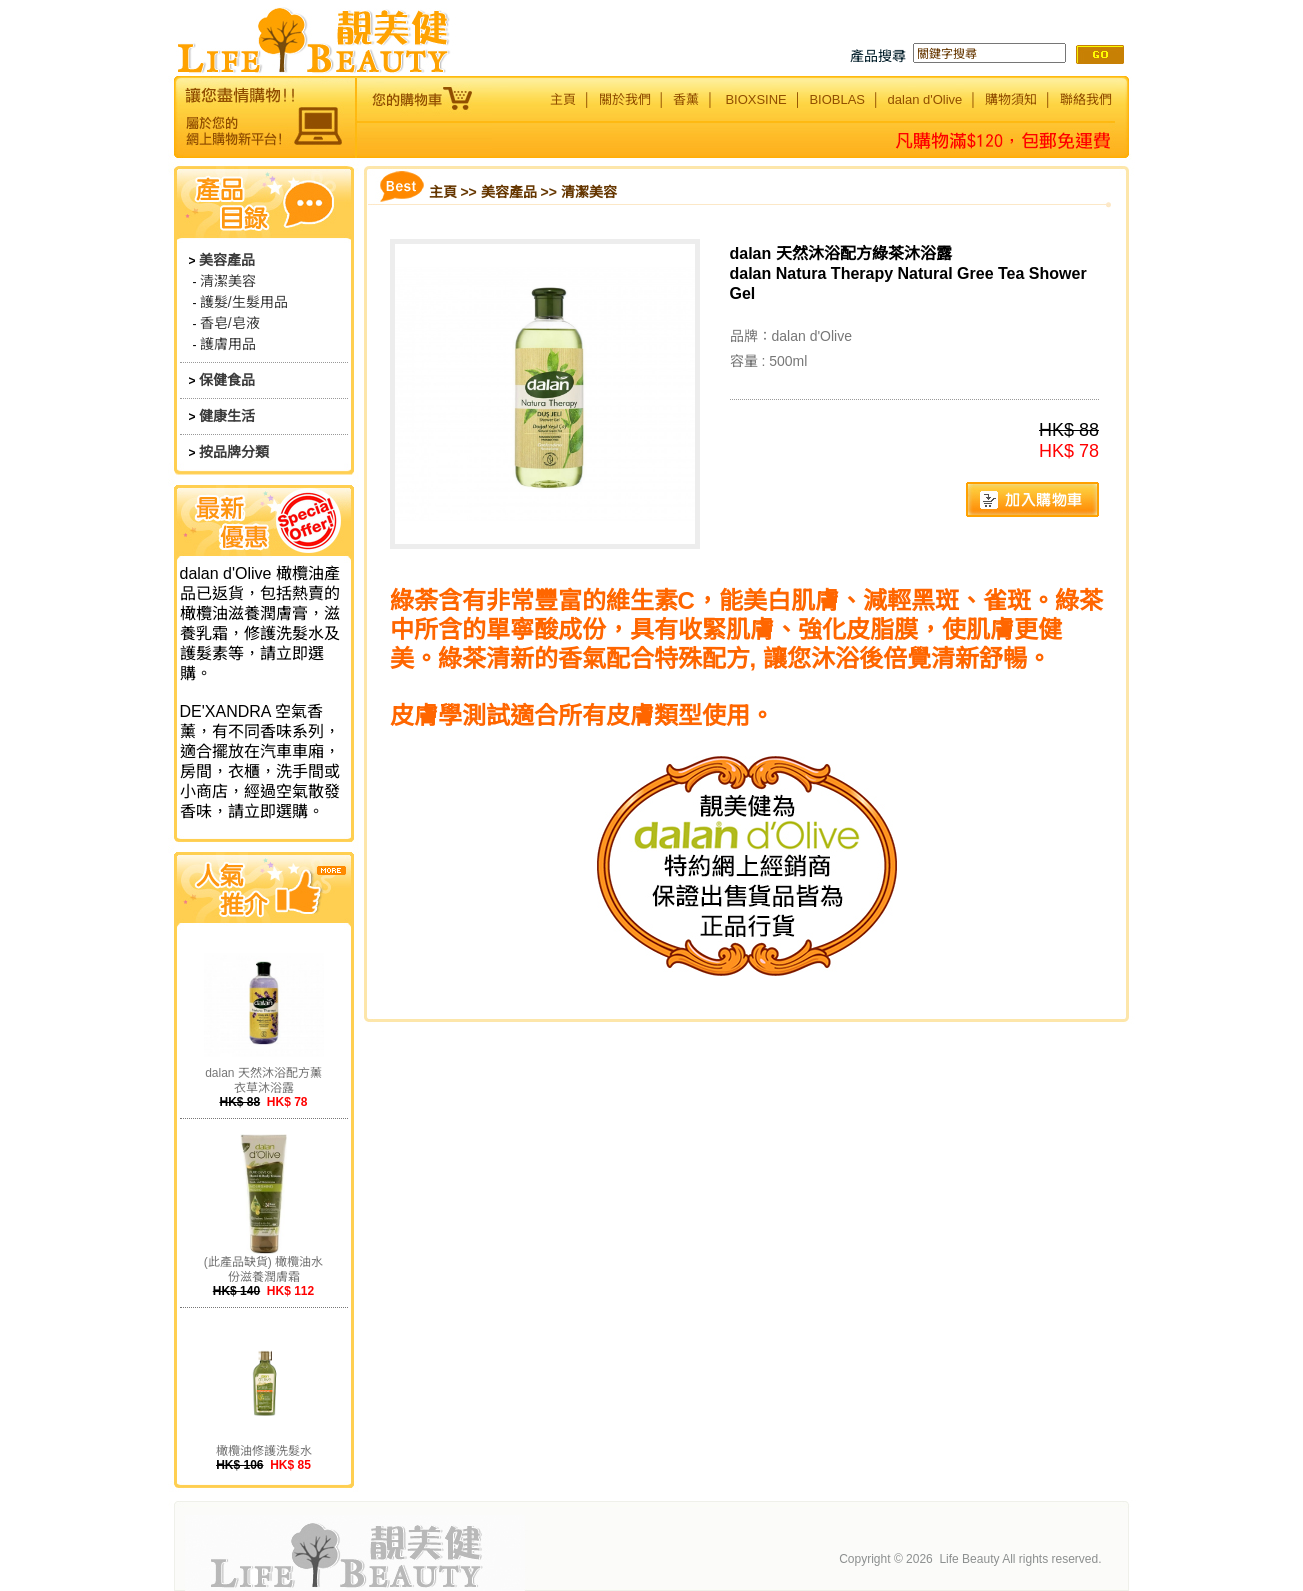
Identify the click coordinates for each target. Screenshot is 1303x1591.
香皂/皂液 (230, 323)
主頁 (563, 99)
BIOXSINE (755, 99)
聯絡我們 (1086, 99)
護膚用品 (228, 344)
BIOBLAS (837, 99)
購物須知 (1011, 99)
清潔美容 (228, 281)
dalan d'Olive (925, 99)
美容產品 (227, 260)
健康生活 (227, 416)
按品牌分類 (234, 452)
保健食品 (227, 380)
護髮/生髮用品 (244, 302)
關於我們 (625, 99)
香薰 (686, 99)
